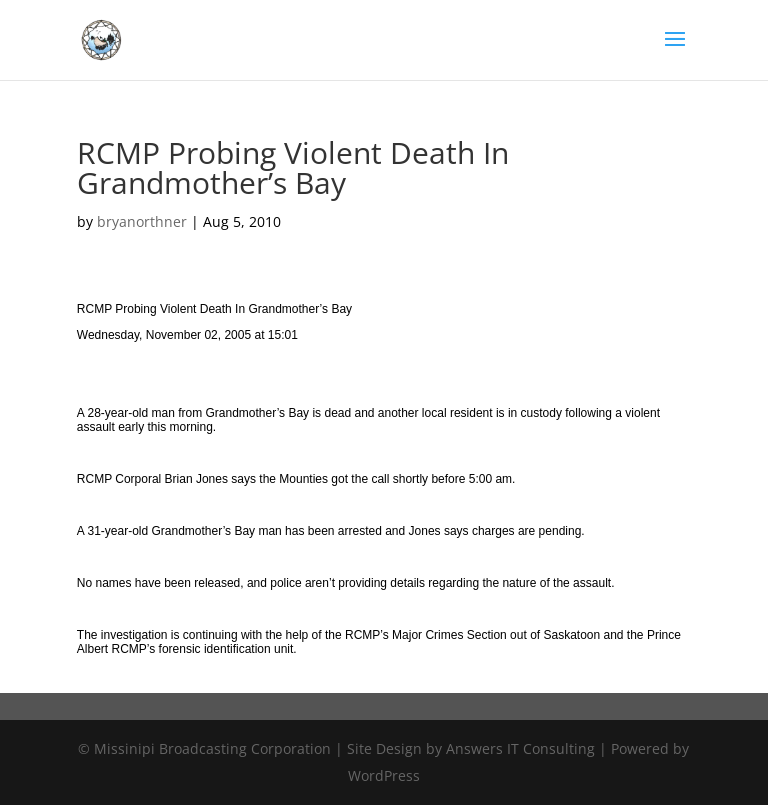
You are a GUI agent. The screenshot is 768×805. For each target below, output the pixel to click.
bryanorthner (142, 221)
